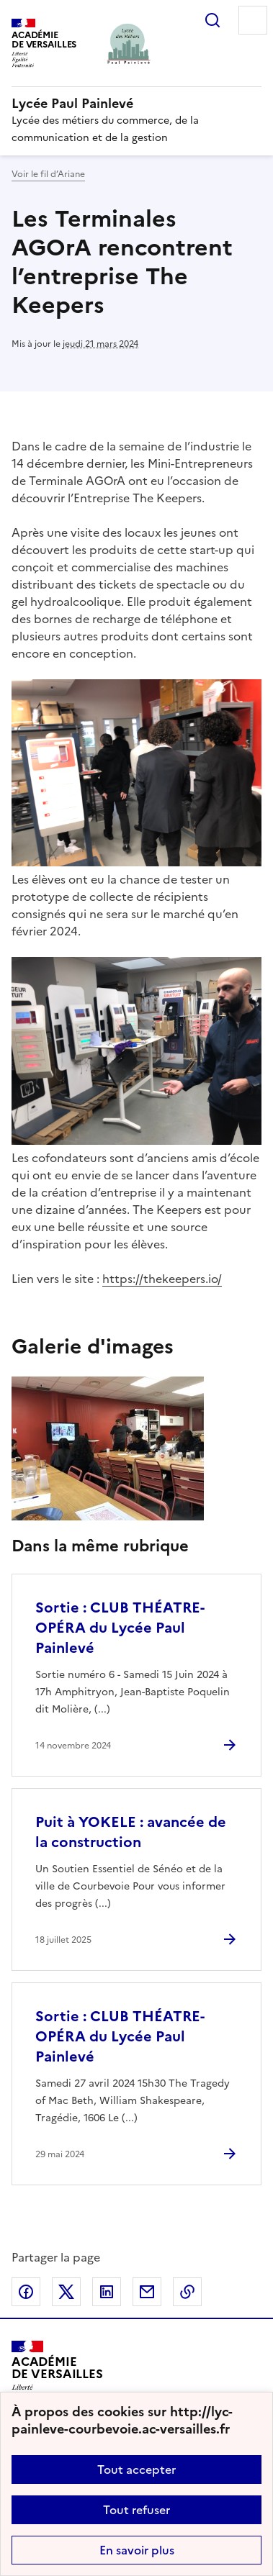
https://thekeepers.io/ (162, 1278)
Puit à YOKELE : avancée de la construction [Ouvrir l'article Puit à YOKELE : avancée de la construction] (130, 1832)
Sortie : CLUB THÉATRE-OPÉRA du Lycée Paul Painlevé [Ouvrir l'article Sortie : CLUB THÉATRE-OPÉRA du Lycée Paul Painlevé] (120, 1628)
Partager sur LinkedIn (106, 2291)
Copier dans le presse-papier (187, 2291)
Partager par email (147, 2291)
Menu (252, 20)
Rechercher (212, 20)
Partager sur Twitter (66, 2291)
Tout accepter (136, 2469)
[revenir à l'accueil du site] (136, 103)
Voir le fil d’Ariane (48, 174)
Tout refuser (136, 2509)
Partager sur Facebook (26, 2291)
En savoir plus (136, 2550)
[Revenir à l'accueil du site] (57, 2373)
